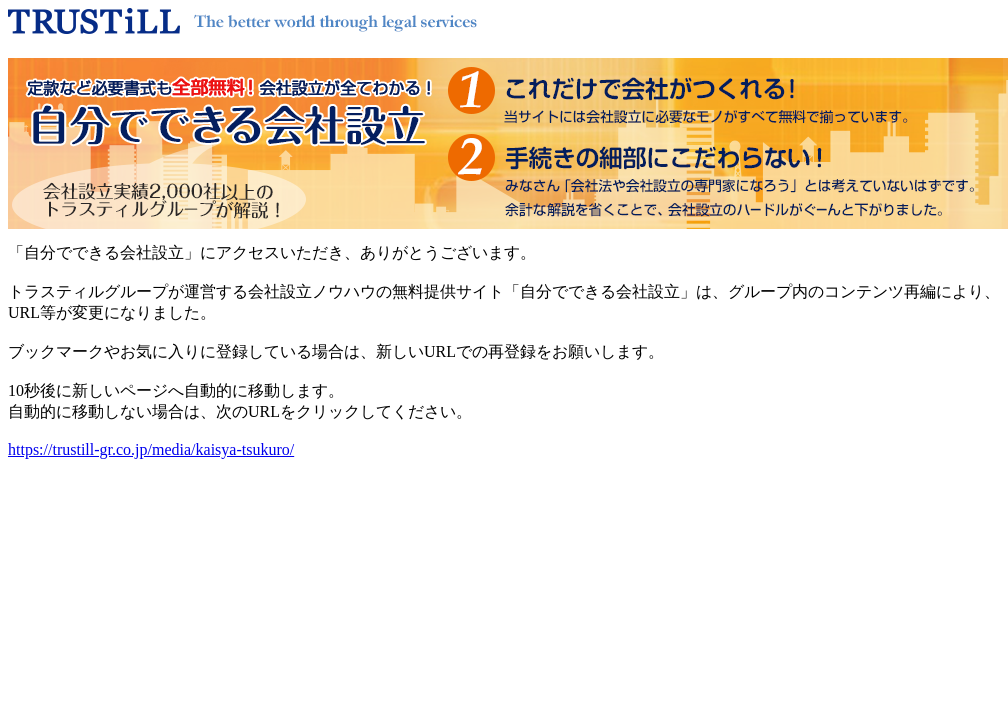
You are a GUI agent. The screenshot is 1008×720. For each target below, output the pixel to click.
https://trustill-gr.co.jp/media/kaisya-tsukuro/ (151, 449)
